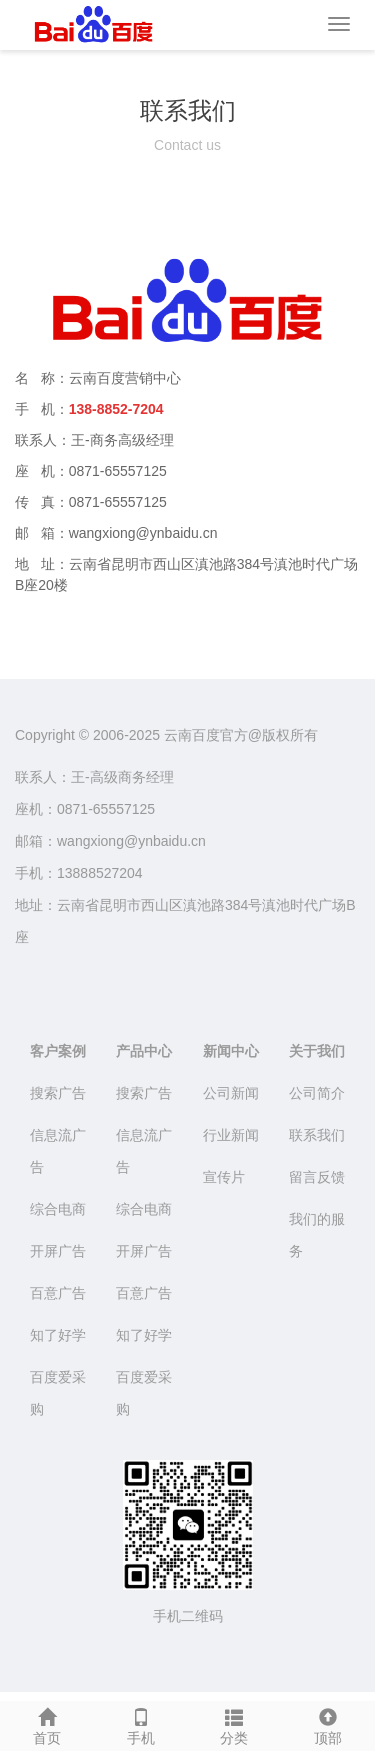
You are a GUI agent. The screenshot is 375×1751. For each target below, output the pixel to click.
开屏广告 (58, 1251)
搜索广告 (58, 1093)
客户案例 (58, 1051)
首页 (47, 1724)
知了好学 (58, 1335)
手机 (141, 1724)
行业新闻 (231, 1135)
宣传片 (224, 1177)
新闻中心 (231, 1051)
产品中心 (144, 1051)
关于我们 (317, 1051)
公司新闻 (231, 1093)
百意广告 (58, 1293)
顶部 (328, 1724)
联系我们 (317, 1135)
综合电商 (58, 1209)
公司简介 (317, 1093)
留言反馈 (317, 1177)
